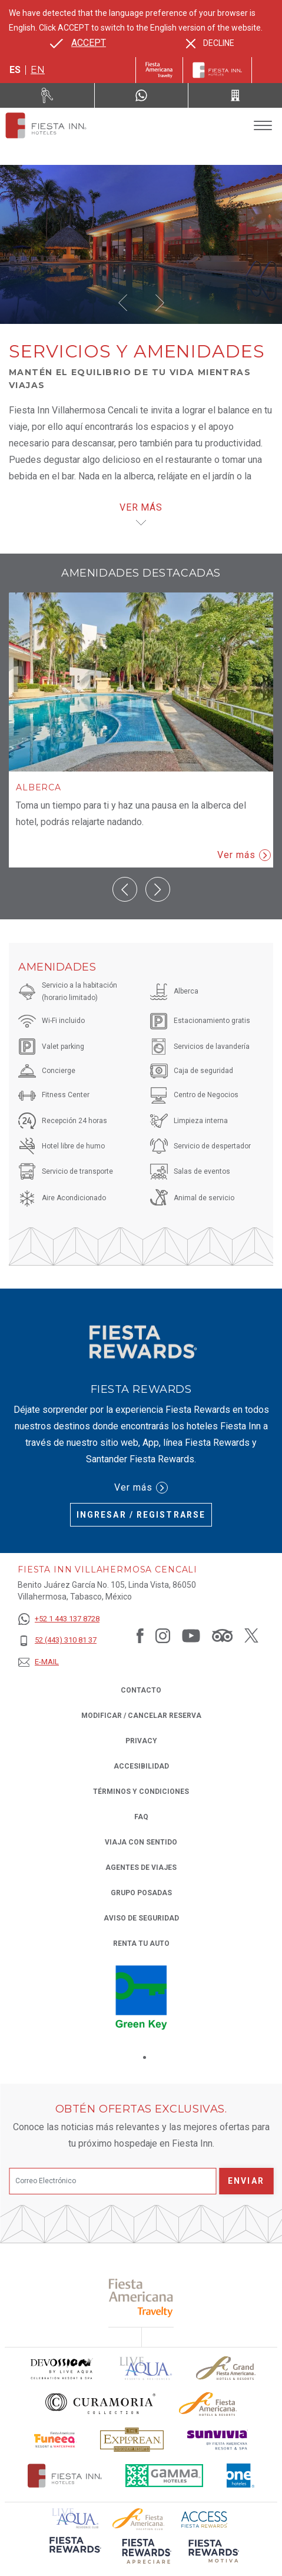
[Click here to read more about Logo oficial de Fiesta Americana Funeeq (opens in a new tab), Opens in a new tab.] (55, 2440)
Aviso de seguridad (141, 1918)
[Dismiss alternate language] (210, 43)
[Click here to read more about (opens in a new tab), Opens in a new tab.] (141, 2297)
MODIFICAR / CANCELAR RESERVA (141, 1715)
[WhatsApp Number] (141, 95)
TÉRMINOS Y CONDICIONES (141, 1791)
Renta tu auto (141, 1943)
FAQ (141, 1817)
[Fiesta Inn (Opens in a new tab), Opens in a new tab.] (159, 70)
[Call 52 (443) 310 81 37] (235, 95)
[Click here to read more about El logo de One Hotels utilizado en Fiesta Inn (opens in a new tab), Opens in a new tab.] (241, 2476)
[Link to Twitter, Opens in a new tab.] (251, 1635)
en (38, 69)
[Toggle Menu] (263, 125)
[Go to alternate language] (78, 43)
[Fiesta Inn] (217, 70)
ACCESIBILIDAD (141, 1766)
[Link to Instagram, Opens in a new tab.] (162, 1635)
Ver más (244, 855)
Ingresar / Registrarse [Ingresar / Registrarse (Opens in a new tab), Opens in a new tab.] (141, 1514)
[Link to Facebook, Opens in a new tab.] (140, 1635)
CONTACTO (141, 1690)
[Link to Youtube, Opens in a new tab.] (191, 1635)
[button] (123, 302)
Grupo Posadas (141, 1893)
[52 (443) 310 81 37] (58, 1640)
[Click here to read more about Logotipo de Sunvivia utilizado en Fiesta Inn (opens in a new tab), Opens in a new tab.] (217, 2440)
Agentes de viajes (141, 1867)
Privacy (141, 1740)
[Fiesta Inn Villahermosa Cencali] (46, 125)
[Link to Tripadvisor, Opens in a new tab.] (222, 1635)
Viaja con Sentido (141, 1842)
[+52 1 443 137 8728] (58, 1619)
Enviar (246, 2181)
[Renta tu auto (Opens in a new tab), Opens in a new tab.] (47, 95)
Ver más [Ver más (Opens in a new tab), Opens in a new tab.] (141, 1488)
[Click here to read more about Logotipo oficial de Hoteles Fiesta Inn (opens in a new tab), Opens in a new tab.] (65, 2476)
